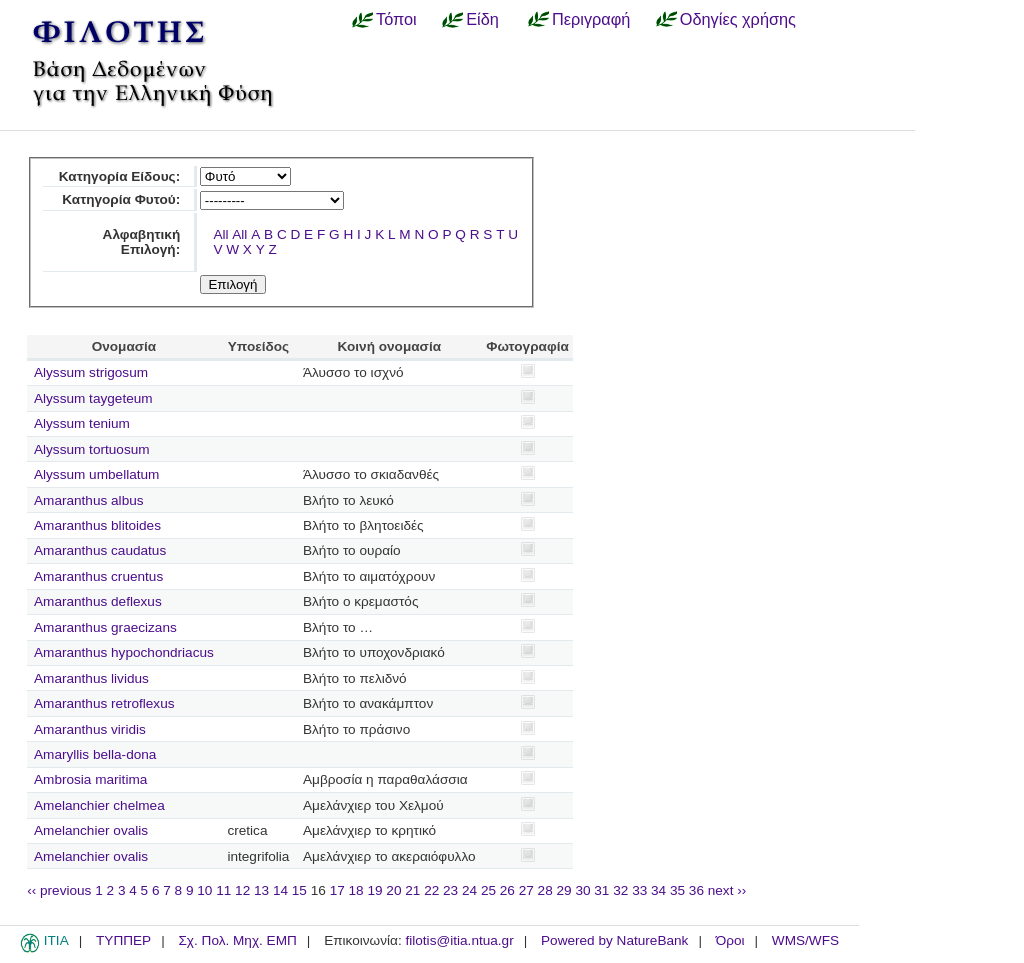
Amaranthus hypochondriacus (124, 652)
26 (507, 890)
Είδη (482, 19)
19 (374, 890)
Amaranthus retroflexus (104, 703)
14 (280, 890)
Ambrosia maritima (90, 779)
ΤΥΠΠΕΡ (123, 940)
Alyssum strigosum (91, 372)
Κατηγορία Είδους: (119, 176)
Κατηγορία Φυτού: (121, 199)
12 (242, 890)
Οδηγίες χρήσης (738, 19)
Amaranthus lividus (91, 678)
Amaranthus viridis (90, 729)
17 (337, 890)
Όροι (730, 940)
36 (696, 890)
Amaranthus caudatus (100, 550)
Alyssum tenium (82, 423)
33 (639, 890)
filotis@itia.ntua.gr (459, 940)
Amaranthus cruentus (98, 576)
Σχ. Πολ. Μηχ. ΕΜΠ (237, 940)
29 (564, 890)
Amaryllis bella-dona (95, 754)
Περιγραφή (591, 19)
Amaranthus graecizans (105, 627)
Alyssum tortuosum (92, 449)
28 (545, 890)
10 (204, 890)
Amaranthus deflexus (98, 601)
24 (469, 890)
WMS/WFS (805, 940)
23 (450, 890)
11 (223, 890)
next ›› (727, 890)
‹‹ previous (59, 890)
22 (431, 890)
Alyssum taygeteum (93, 398)
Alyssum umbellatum (96, 474)
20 (393, 890)
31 (601, 890)
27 (526, 890)
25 (488, 890)
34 (658, 890)
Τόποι (396, 19)
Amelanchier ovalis (91, 830)
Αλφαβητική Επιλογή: (142, 242)
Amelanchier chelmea (99, 805)
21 (412, 890)
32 (620, 890)
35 (677, 890)
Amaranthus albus (89, 500)
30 (582, 890)
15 (299, 890)
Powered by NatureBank (614, 940)
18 (356, 890)
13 (261, 890)
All (220, 234)
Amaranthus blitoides (97, 525)
